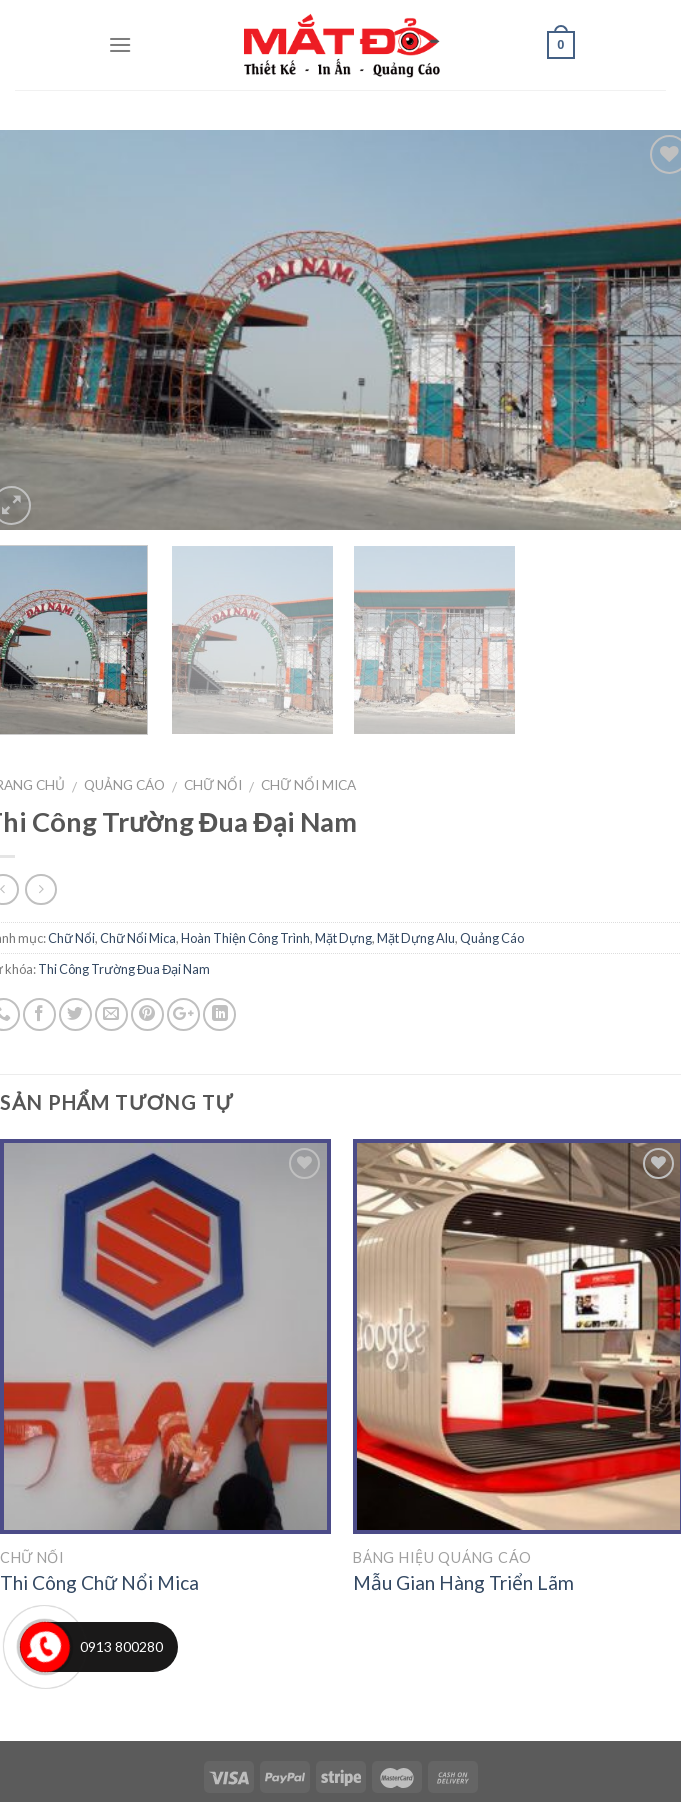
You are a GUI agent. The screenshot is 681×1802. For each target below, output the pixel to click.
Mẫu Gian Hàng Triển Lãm (463, 1582)
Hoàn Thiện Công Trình (245, 938)
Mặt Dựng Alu (416, 938)
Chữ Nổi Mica (308, 785)
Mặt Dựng (343, 938)
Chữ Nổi (213, 785)
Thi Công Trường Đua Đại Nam (124, 969)
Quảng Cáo (124, 785)
